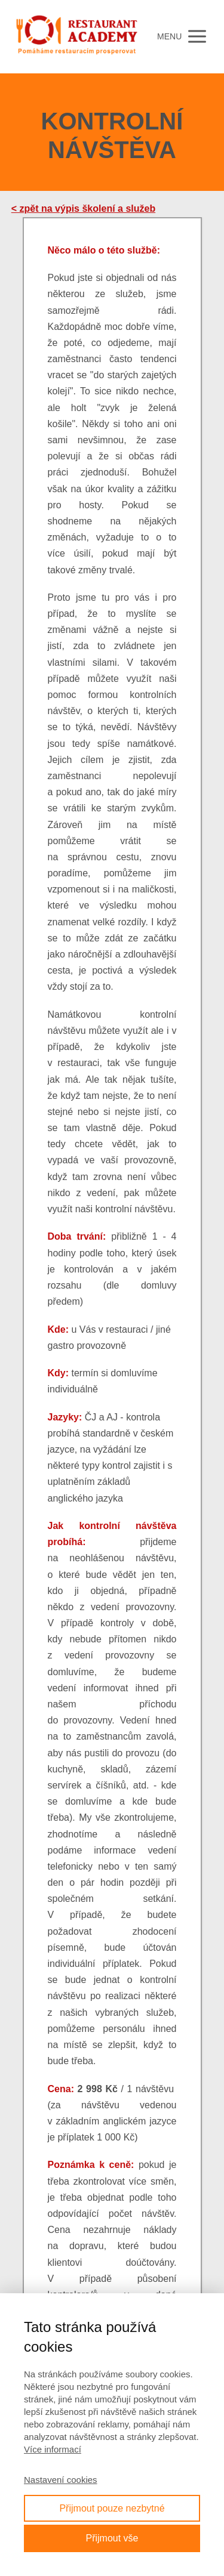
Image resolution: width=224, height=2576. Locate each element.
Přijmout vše (111, 2538)
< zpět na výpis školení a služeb (83, 208)
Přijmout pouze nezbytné (111, 2508)
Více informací (52, 2449)
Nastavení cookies (60, 2480)
